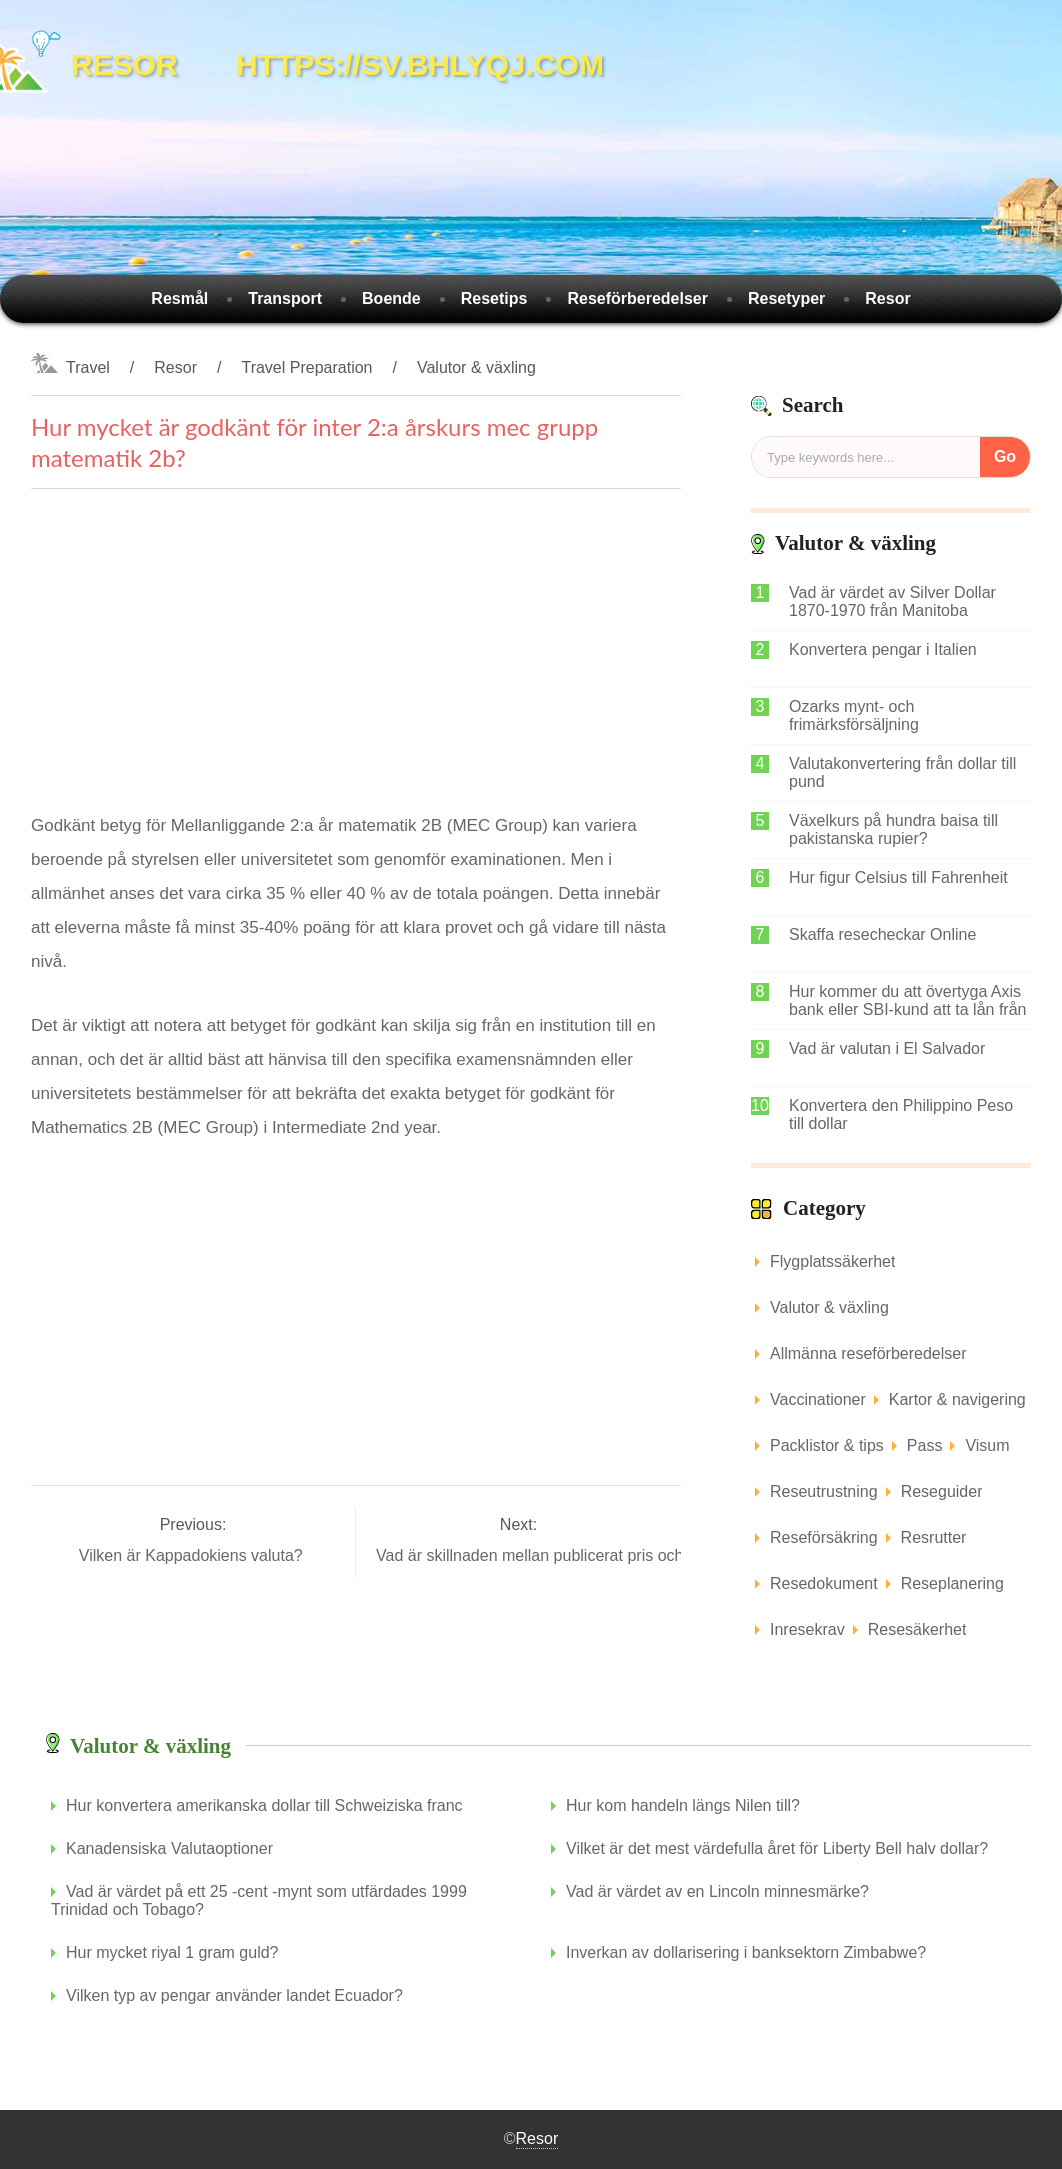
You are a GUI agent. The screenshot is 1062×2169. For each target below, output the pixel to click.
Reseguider (942, 1491)
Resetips (494, 298)
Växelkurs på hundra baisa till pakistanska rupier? (893, 829)
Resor (887, 298)
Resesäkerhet (917, 1629)
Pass (925, 1445)
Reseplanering (952, 1583)
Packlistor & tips (827, 1445)
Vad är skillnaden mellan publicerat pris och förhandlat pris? (589, 1555)
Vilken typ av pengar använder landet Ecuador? (234, 1995)
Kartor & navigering (957, 1399)
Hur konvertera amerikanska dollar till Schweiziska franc (264, 1805)
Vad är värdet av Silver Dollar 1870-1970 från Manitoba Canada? (892, 602)
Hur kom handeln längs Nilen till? (683, 1805)
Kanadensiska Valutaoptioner (169, 1848)
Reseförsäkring (824, 1537)
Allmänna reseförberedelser (868, 1353)
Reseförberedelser (637, 298)
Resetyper (786, 298)
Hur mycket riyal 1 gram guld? (172, 1952)
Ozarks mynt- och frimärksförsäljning (854, 715)
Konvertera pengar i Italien (883, 649)
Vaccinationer (818, 1399)
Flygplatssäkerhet (832, 1261)
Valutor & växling (476, 367)
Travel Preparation (306, 367)
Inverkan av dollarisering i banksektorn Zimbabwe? (746, 1952)
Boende (391, 298)
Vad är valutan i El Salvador (887, 1048)
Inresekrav (807, 1629)
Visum (987, 1445)
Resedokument (824, 1583)
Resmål (179, 298)
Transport (285, 298)
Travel (88, 367)
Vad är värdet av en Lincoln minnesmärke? (717, 1891)
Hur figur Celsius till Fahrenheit (898, 877)
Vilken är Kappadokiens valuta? (193, 1555)
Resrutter (934, 1537)
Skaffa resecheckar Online (882, 934)
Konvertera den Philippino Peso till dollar (901, 1114)
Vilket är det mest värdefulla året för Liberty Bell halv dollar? (777, 1848)
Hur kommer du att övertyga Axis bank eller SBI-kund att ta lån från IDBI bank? (907, 1001)
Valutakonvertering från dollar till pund (902, 772)
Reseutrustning (824, 1491)
